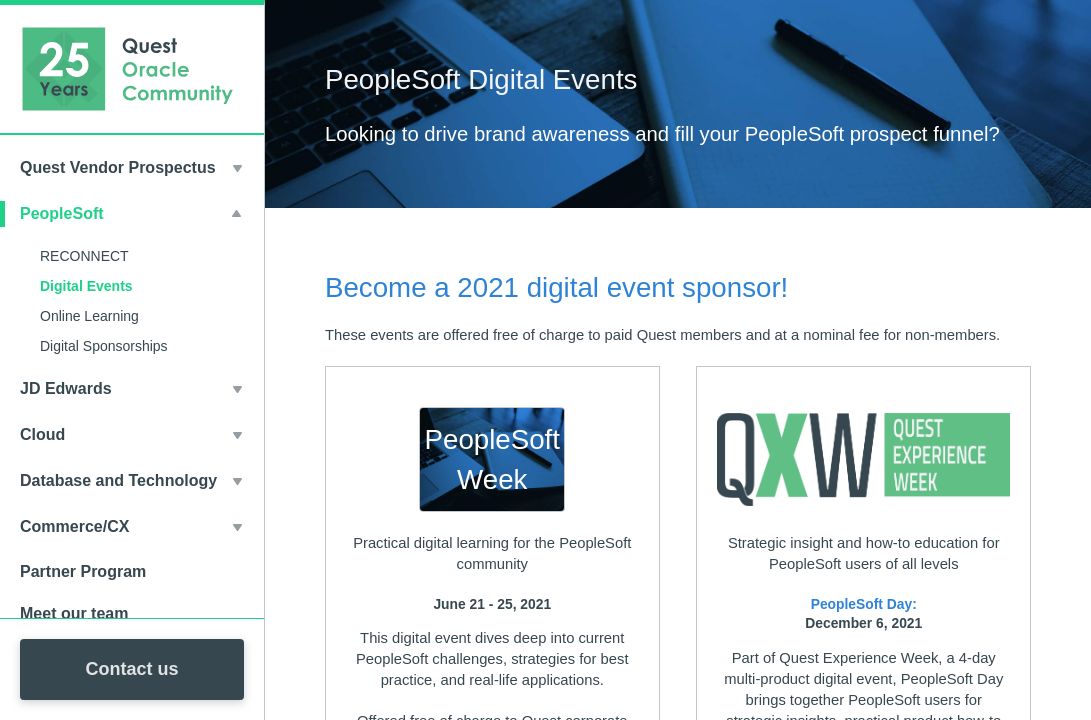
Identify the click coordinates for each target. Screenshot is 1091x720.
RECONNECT (84, 256)
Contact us (131, 669)
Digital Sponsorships (104, 346)
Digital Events (86, 286)
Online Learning (89, 316)
